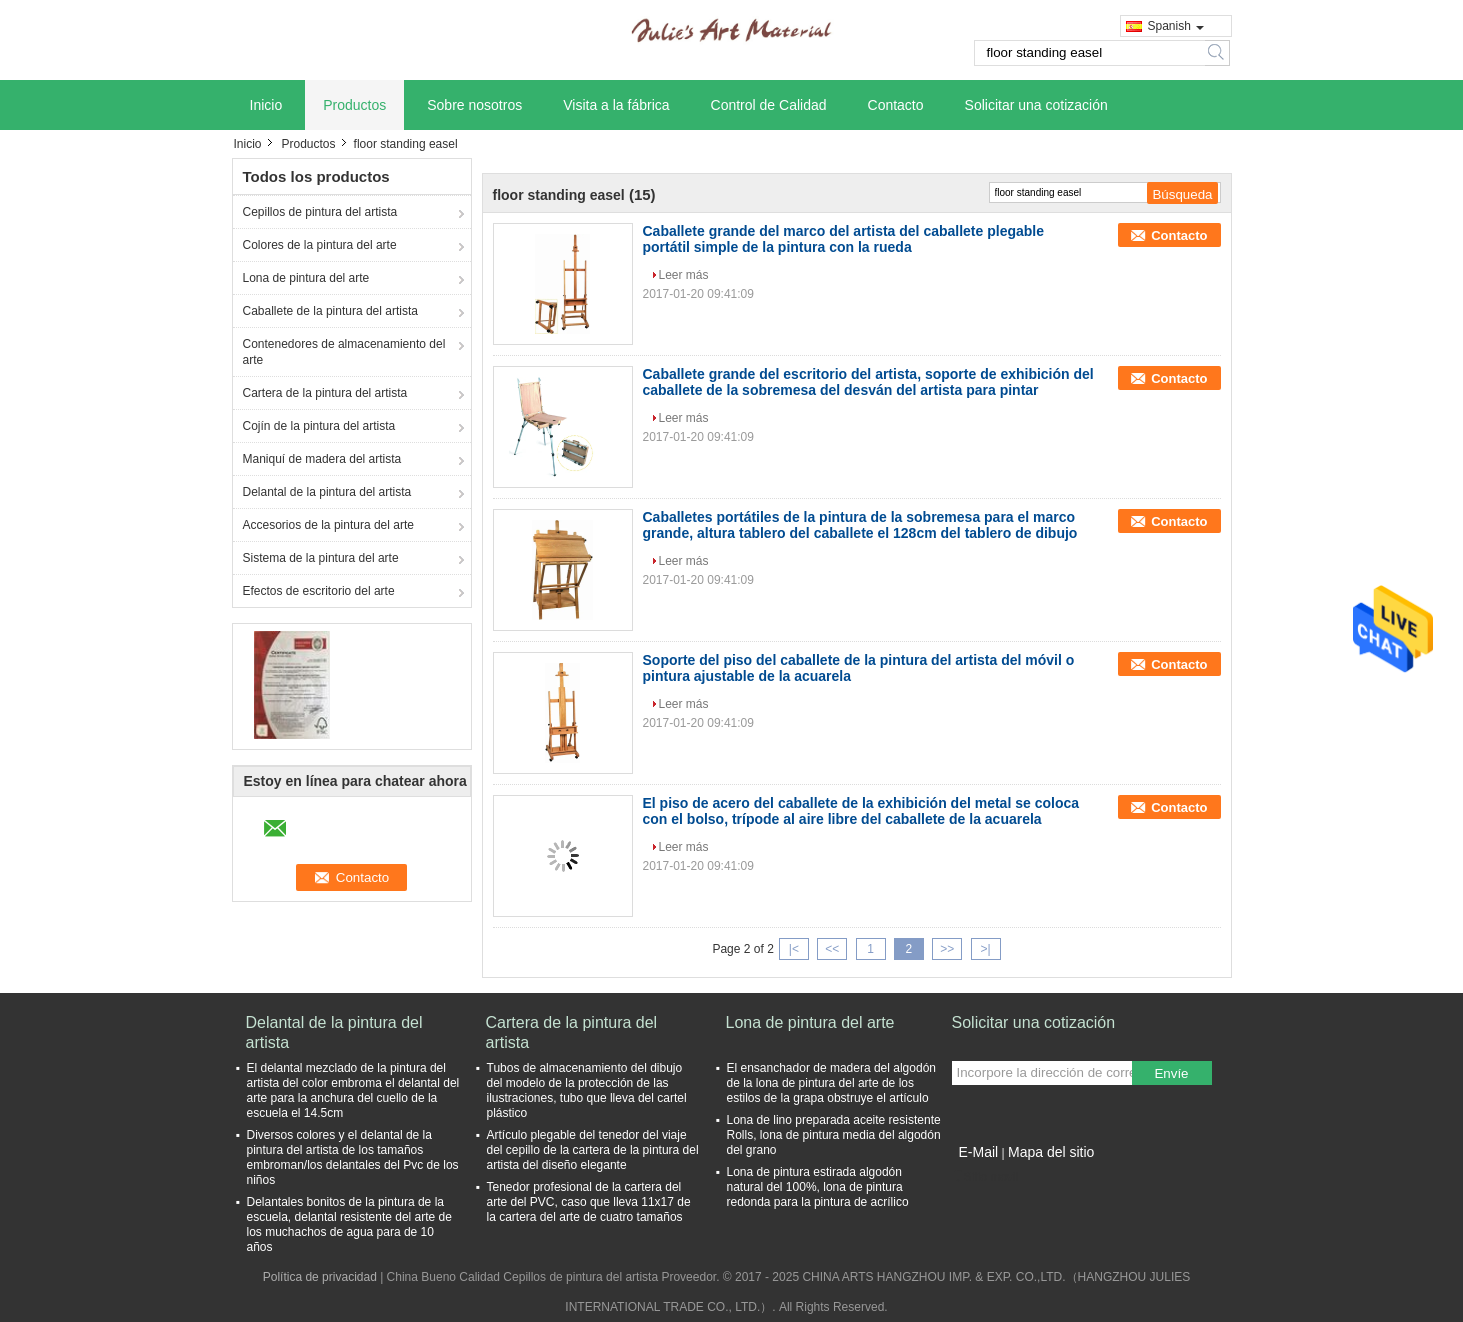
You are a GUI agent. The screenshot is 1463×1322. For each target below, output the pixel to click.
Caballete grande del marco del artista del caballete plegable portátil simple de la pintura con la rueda (843, 239)
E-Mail (979, 1152)
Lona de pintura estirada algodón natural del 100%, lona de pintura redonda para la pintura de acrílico (818, 1187)
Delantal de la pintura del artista (327, 492)
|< (794, 949)
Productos (354, 105)
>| (985, 949)
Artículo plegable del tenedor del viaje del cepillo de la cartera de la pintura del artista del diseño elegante (593, 1150)
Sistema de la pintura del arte (321, 558)
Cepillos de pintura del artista (320, 212)
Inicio (266, 105)
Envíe (1171, 1073)
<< (832, 949)
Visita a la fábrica (616, 105)
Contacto (896, 105)
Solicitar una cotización (1036, 105)
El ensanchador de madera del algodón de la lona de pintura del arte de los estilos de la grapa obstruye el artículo (831, 1083)
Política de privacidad (320, 1277)
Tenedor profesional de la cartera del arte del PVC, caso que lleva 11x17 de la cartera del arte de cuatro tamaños (589, 1202)
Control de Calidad (769, 105)
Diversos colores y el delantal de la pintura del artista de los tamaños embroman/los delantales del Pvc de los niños (353, 1157)
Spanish (1176, 26)
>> (947, 949)
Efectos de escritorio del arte (319, 591)
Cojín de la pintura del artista (319, 426)
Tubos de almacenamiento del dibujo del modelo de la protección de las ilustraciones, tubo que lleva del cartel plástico (587, 1090)
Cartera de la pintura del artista (325, 393)
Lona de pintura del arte (306, 278)
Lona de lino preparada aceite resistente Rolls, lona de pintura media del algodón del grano (834, 1135)
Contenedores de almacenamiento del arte (344, 352)
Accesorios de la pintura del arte (328, 525)
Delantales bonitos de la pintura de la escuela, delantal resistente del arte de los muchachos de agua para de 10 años (349, 1224)
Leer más (684, 275)
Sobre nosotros (474, 105)
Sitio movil (985, 1177)
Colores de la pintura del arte (320, 245)
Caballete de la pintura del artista (330, 311)
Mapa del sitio (1051, 1152)
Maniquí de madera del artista (322, 459)
